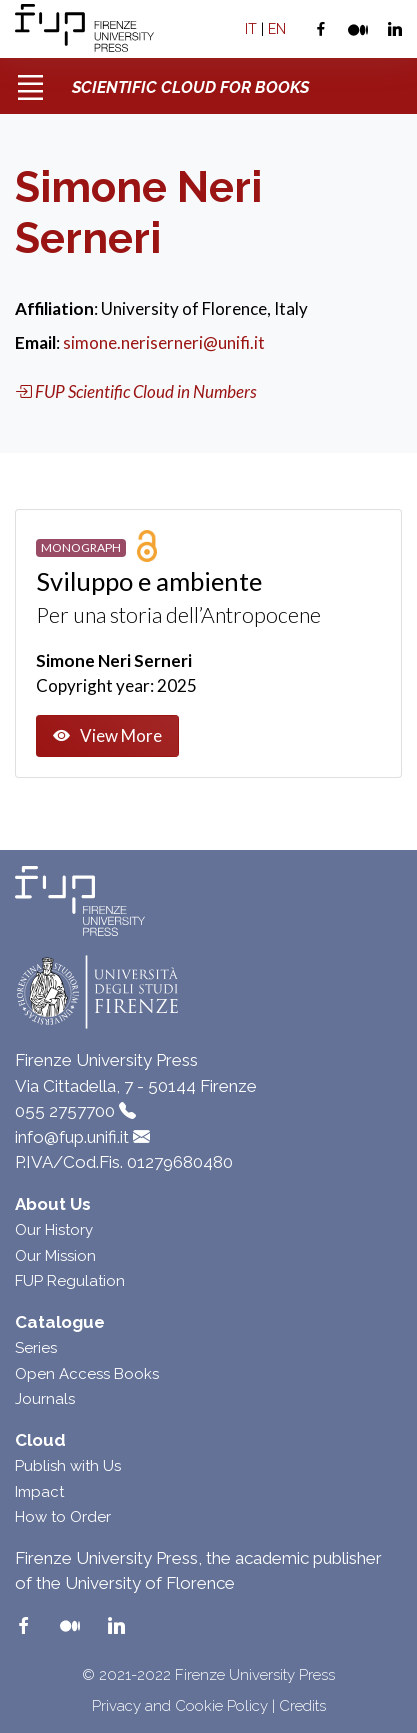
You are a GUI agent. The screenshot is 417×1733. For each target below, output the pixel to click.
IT (251, 29)
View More (107, 736)
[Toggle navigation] (30, 80)
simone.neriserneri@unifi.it (164, 342)
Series (36, 1348)
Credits (302, 1706)
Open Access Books (87, 1374)
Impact (39, 1492)
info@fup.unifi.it (72, 1137)
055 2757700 (65, 1111)
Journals (45, 1399)
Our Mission (55, 1256)
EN (277, 29)
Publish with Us (68, 1466)
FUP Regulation (70, 1281)
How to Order (63, 1517)
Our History (54, 1230)
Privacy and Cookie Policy (180, 1706)
